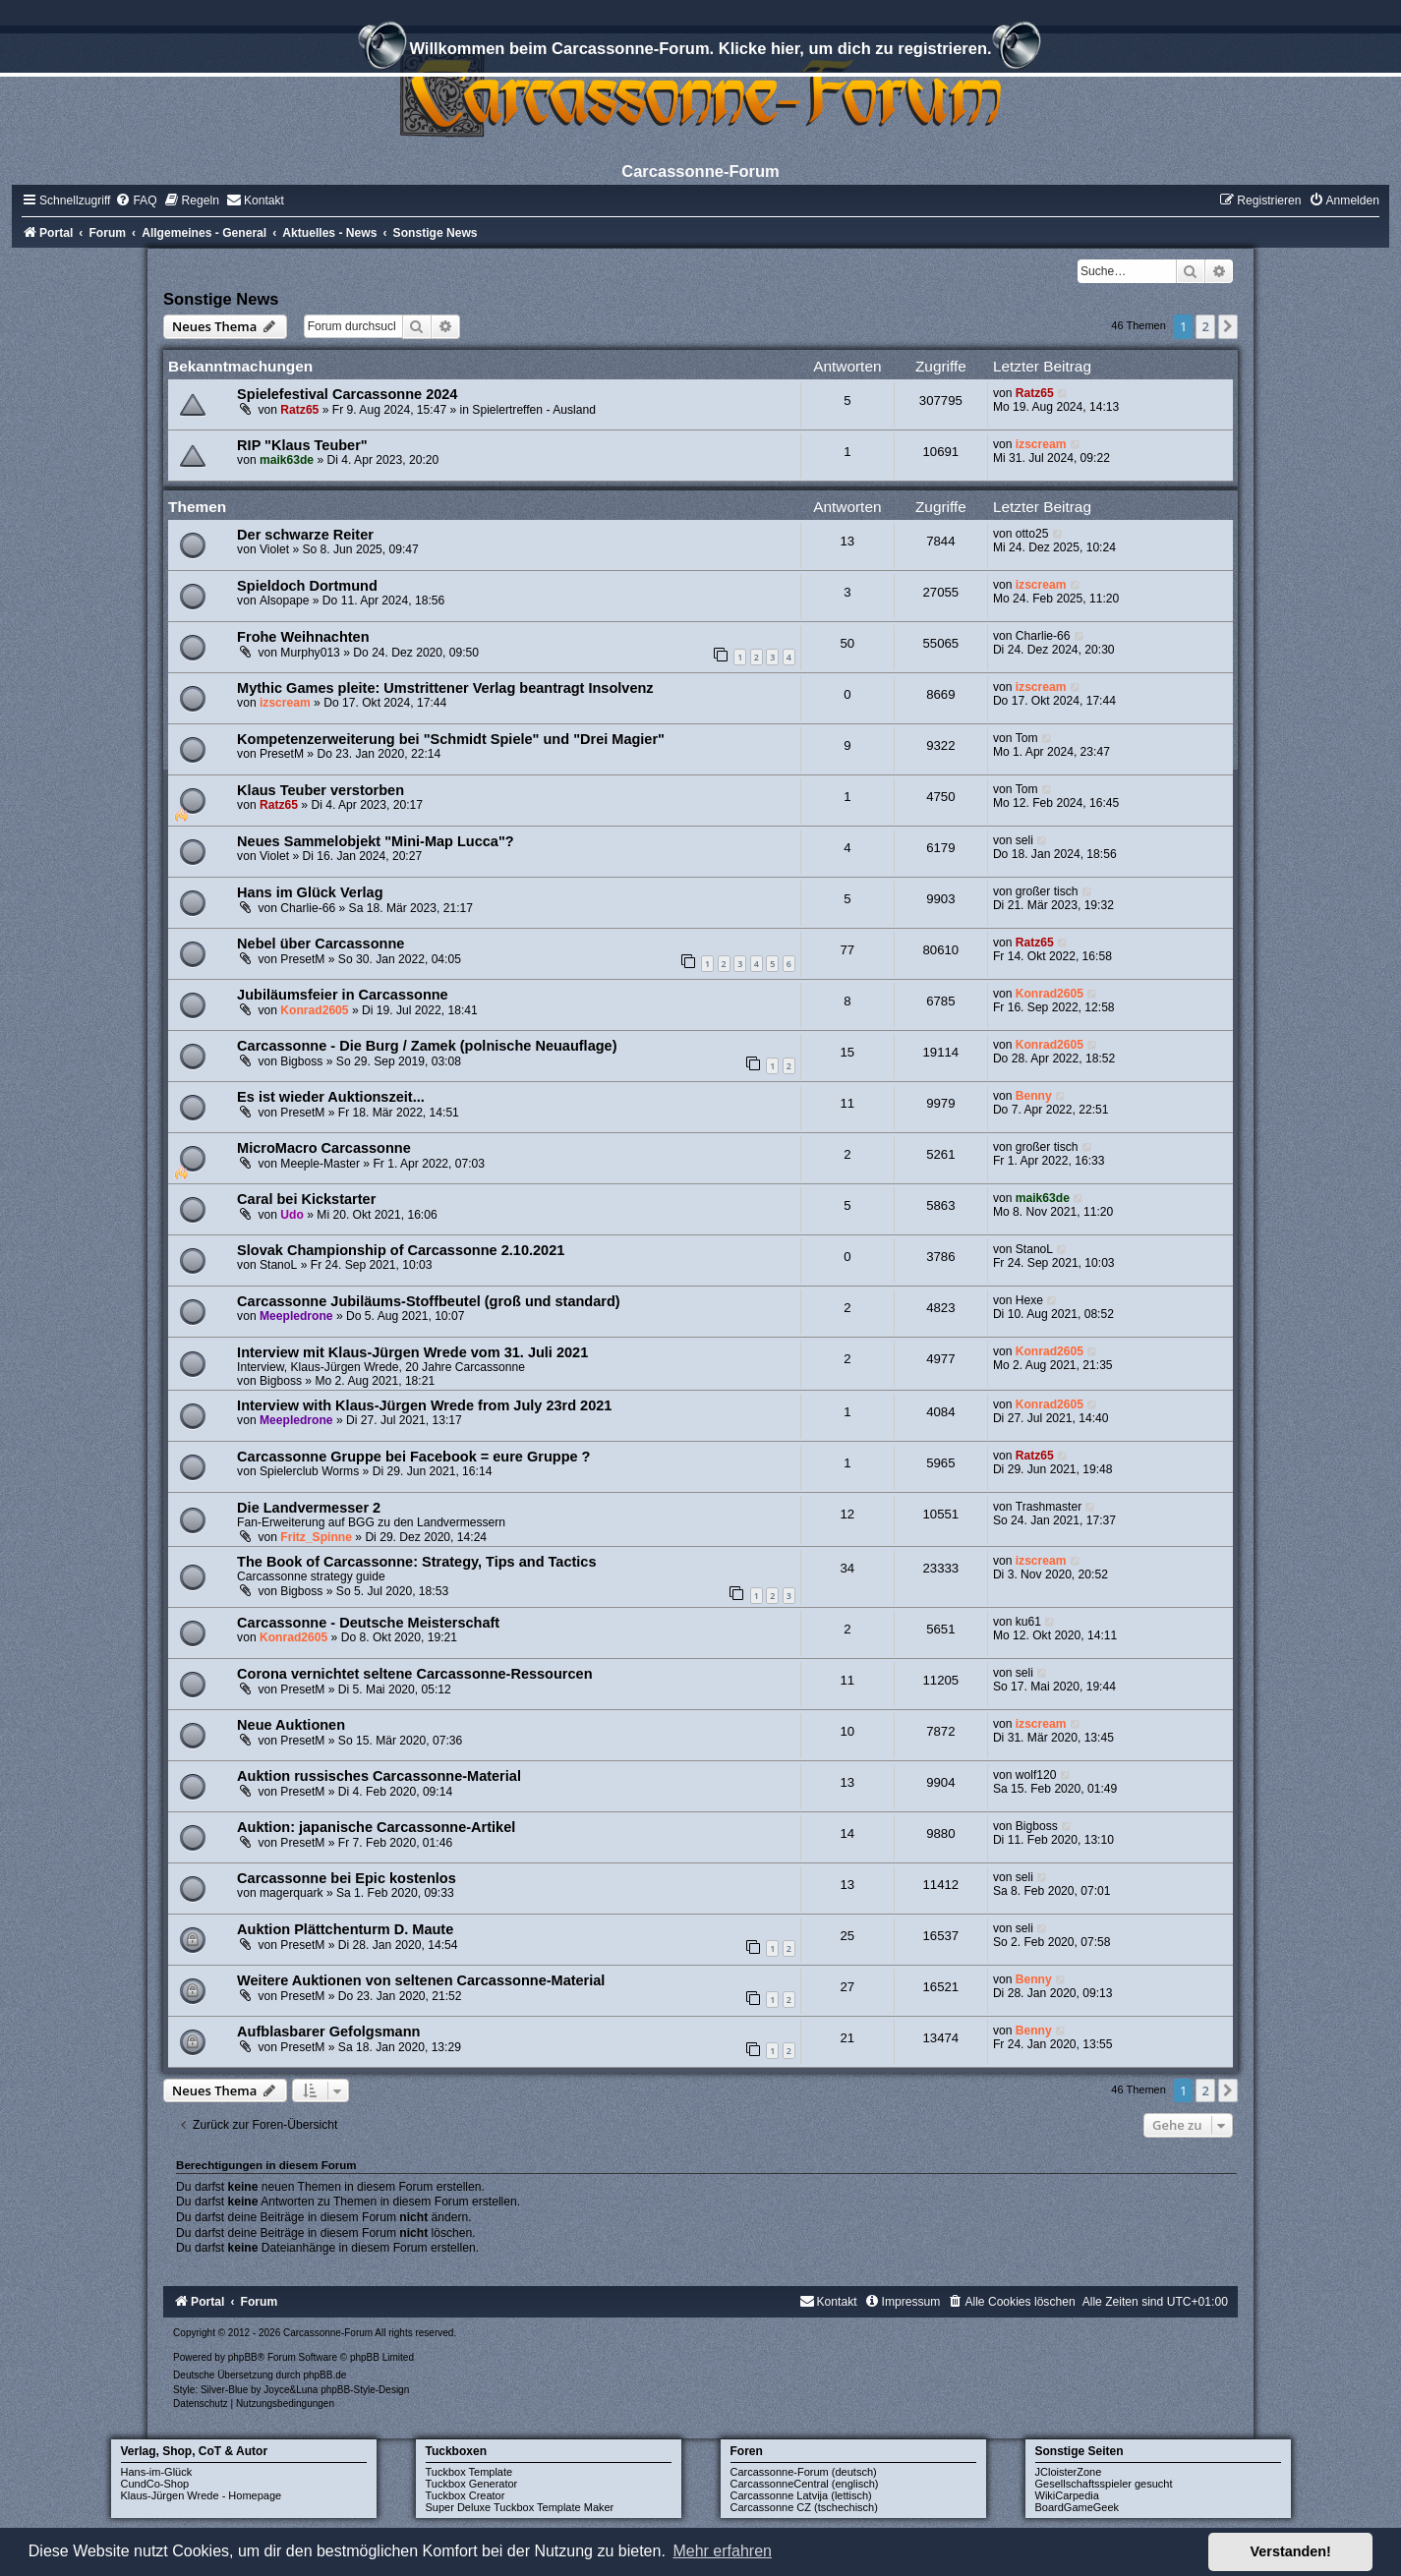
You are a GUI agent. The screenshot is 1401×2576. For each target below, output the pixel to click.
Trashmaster (1048, 1507)
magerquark (291, 1893)
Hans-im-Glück (157, 2472)
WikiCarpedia (1067, 2495)
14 (848, 1833)
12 (848, 1514)
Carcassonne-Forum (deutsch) (803, 2472)
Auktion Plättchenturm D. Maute (345, 1929)
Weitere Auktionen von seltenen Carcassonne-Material (421, 1980)
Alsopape (284, 600)
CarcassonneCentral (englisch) (804, 2484)
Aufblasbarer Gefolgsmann (328, 2031)
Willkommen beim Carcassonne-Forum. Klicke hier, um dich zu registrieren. (700, 51)
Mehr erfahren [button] (722, 2551)
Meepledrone (296, 1316)
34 (848, 1568)
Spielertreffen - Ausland (534, 410)
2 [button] (1204, 326)
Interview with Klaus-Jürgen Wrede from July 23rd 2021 (424, 1405)
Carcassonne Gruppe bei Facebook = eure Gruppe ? (413, 1456)
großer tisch (1047, 891)
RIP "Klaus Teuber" (302, 445)
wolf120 (1036, 1775)
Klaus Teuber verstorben (320, 790)
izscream (1041, 444)
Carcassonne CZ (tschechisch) (804, 2507)
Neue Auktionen (291, 1725)
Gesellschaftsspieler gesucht (1104, 2484)
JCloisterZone (1068, 2472)
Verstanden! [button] (1291, 2551)
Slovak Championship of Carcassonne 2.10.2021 (400, 1250)
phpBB (243, 2357)
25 (848, 1935)
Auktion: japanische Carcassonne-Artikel (376, 1827)
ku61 (1028, 1622)
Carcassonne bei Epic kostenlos (346, 1878)
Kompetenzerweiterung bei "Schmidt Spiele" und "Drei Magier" (451, 739)
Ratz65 (299, 410)
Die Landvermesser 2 (308, 1508)
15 (848, 1052)
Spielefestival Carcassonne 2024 (347, 394)
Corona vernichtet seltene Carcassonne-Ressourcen (414, 1674)
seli (1024, 840)
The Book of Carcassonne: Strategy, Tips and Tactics (416, 1562)
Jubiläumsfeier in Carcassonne (342, 994)
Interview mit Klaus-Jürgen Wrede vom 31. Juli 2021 (412, 1352)
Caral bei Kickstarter (306, 1199)
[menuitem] (135, 200)
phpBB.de (324, 2375)
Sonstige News (220, 299)
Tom (1027, 738)
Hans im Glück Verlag (309, 892)
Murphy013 (310, 652)
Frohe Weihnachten (303, 637)
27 (848, 1986)
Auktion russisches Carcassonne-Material (379, 1776)
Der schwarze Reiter (305, 535)
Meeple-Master (320, 1164)
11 (848, 1103)
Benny (1034, 1096)
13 (848, 541)
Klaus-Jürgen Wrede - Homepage (201, 2495)
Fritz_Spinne (316, 1537)
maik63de (287, 460)
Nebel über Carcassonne (320, 943)
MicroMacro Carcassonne (324, 1148)
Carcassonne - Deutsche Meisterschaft (368, 1623)
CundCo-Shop (155, 2484)
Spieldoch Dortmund (307, 586)
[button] (1228, 326)
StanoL (278, 1265)
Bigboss (301, 1061)
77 (848, 950)
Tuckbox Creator (465, 2495)
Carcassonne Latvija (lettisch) (801, 2495)
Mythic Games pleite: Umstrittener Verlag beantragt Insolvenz (445, 688)
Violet (274, 549)
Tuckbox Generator (472, 2484)
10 (848, 1731)
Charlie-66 (1043, 636)
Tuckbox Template (469, 2472)
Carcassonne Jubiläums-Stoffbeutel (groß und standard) (428, 1301)
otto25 (1032, 534)
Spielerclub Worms (309, 1471)
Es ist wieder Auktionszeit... (331, 1097)
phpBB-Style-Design (365, 2389)
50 (848, 643)
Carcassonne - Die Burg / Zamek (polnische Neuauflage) (426, 1046)
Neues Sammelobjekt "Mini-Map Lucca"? (375, 841)
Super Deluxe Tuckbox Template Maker (520, 2507)
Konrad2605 (314, 1010)
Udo (292, 1215)
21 (848, 2038)
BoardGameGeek (1077, 2507)
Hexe (1029, 1300)
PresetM (282, 754)
